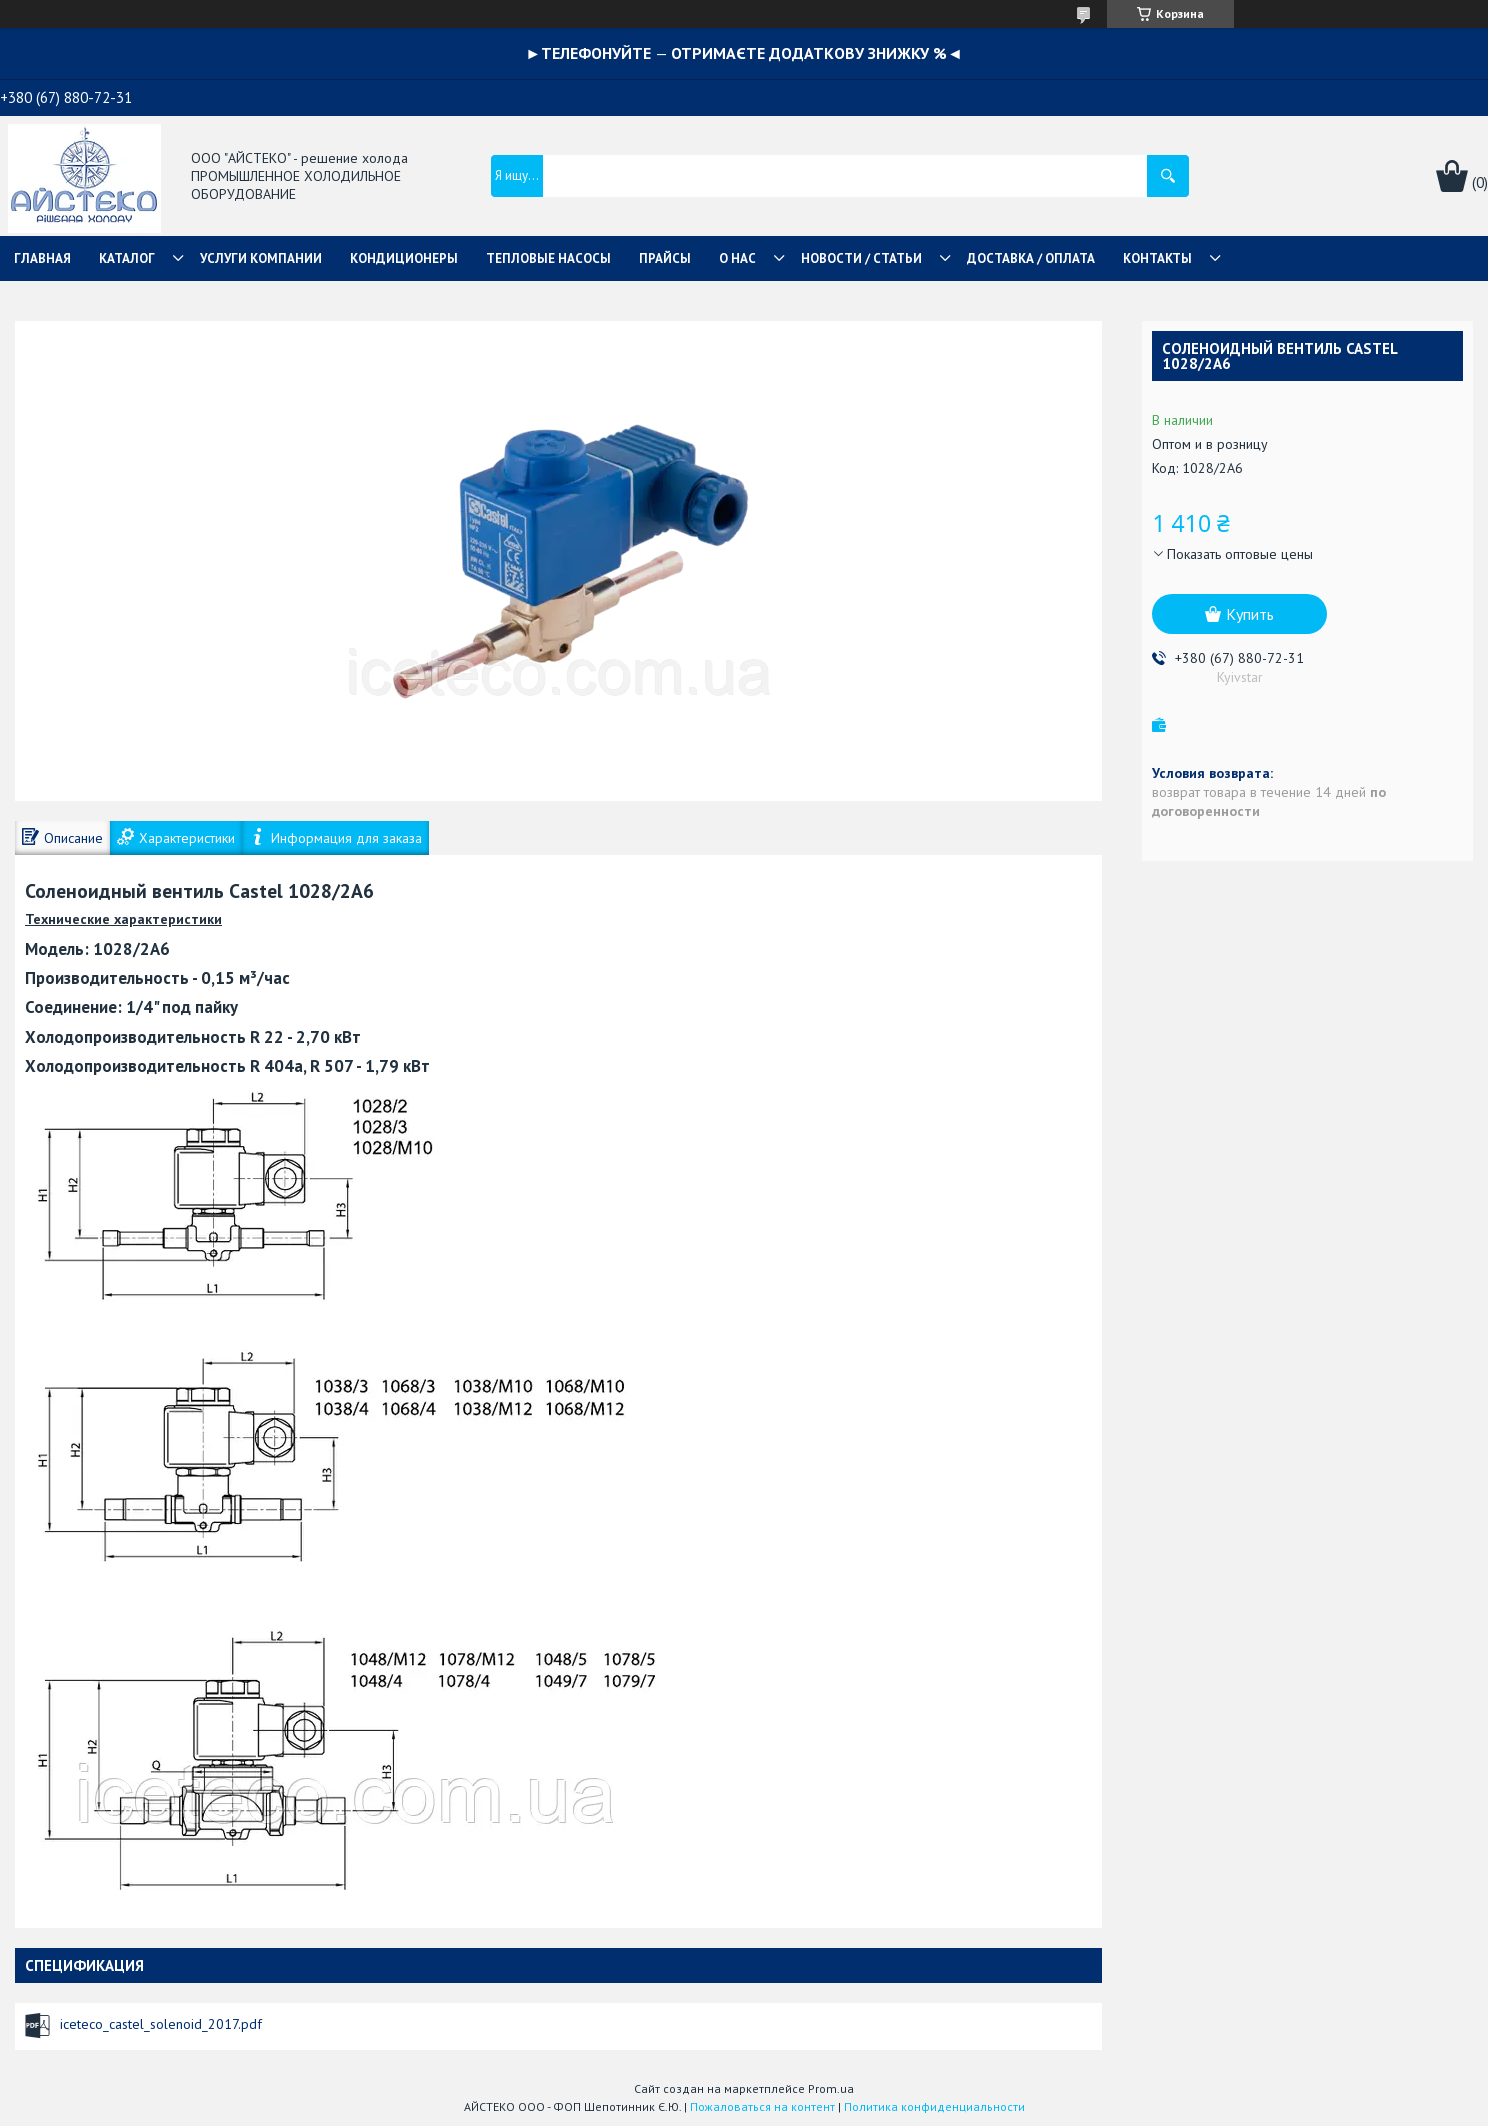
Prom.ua (831, 2088)
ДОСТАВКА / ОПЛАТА (1031, 258)
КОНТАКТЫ (1157, 258)
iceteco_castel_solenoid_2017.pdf (161, 2024)
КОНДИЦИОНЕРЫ (404, 258)
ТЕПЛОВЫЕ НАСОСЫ (548, 258)
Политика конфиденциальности (934, 2106)
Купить (1250, 614)
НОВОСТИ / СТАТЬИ (861, 258)
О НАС (737, 258)
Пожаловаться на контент (762, 2106)
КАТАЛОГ (127, 258)
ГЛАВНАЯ (42, 258)
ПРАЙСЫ (665, 258)
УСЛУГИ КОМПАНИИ (261, 258)
